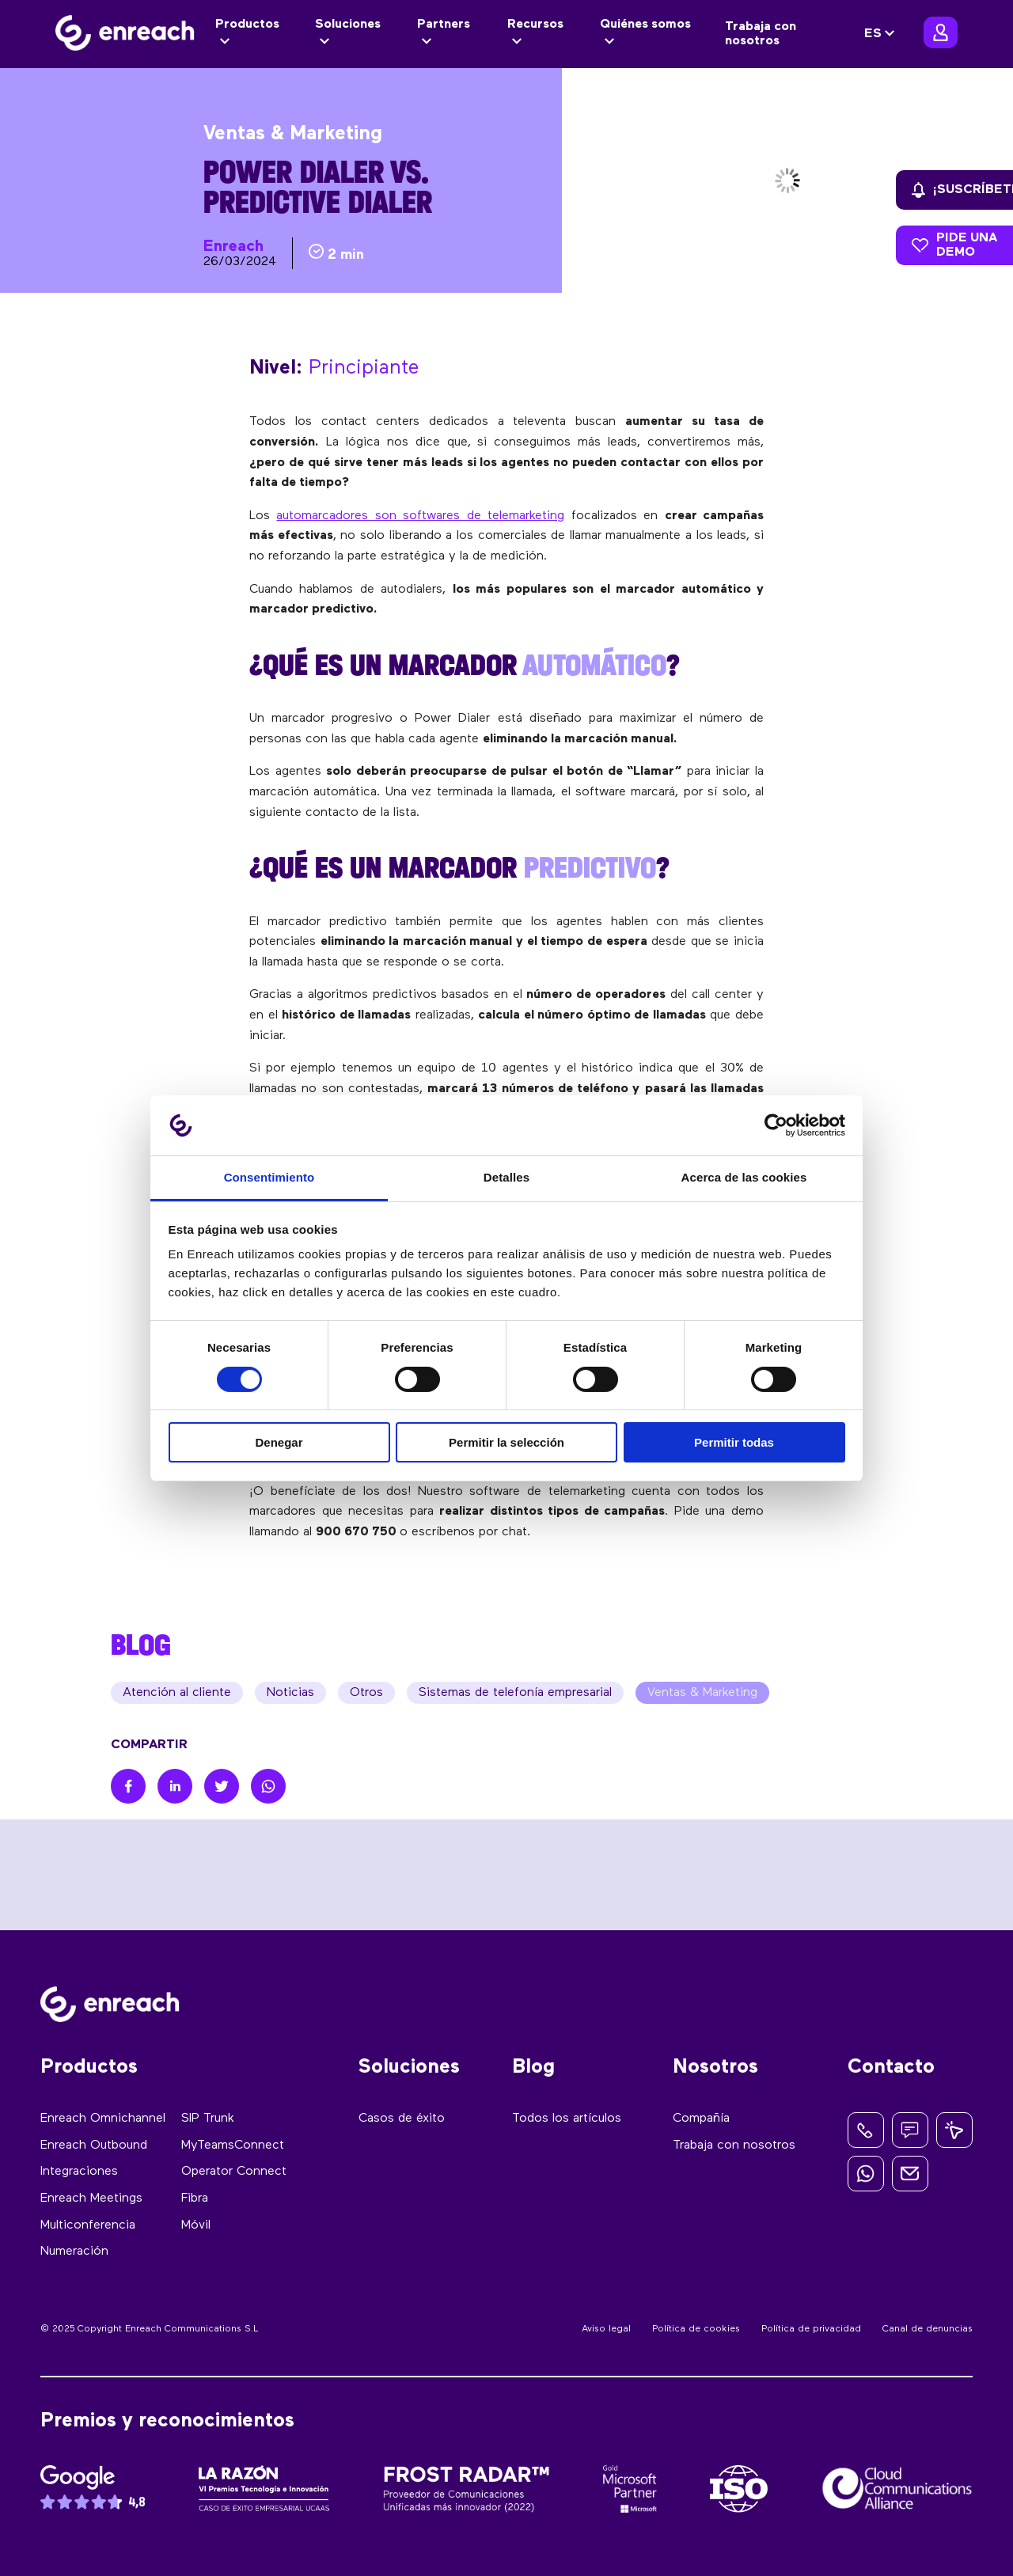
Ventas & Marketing (702, 1692)
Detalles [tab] (506, 1177)
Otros (366, 1692)
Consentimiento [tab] (269, 1177)
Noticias (290, 1692)
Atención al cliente (177, 1692)
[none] (881, 34)
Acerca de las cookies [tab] (744, 1177)
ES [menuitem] (873, 34)
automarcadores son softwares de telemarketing (420, 516)
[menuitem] (881, 34)
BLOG (141, 1644)
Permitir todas (734, 1442)
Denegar (278, 1442)
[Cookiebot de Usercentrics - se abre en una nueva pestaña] (776, 1125)
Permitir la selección (506, 1442)
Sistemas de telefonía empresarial (515, 1692)
